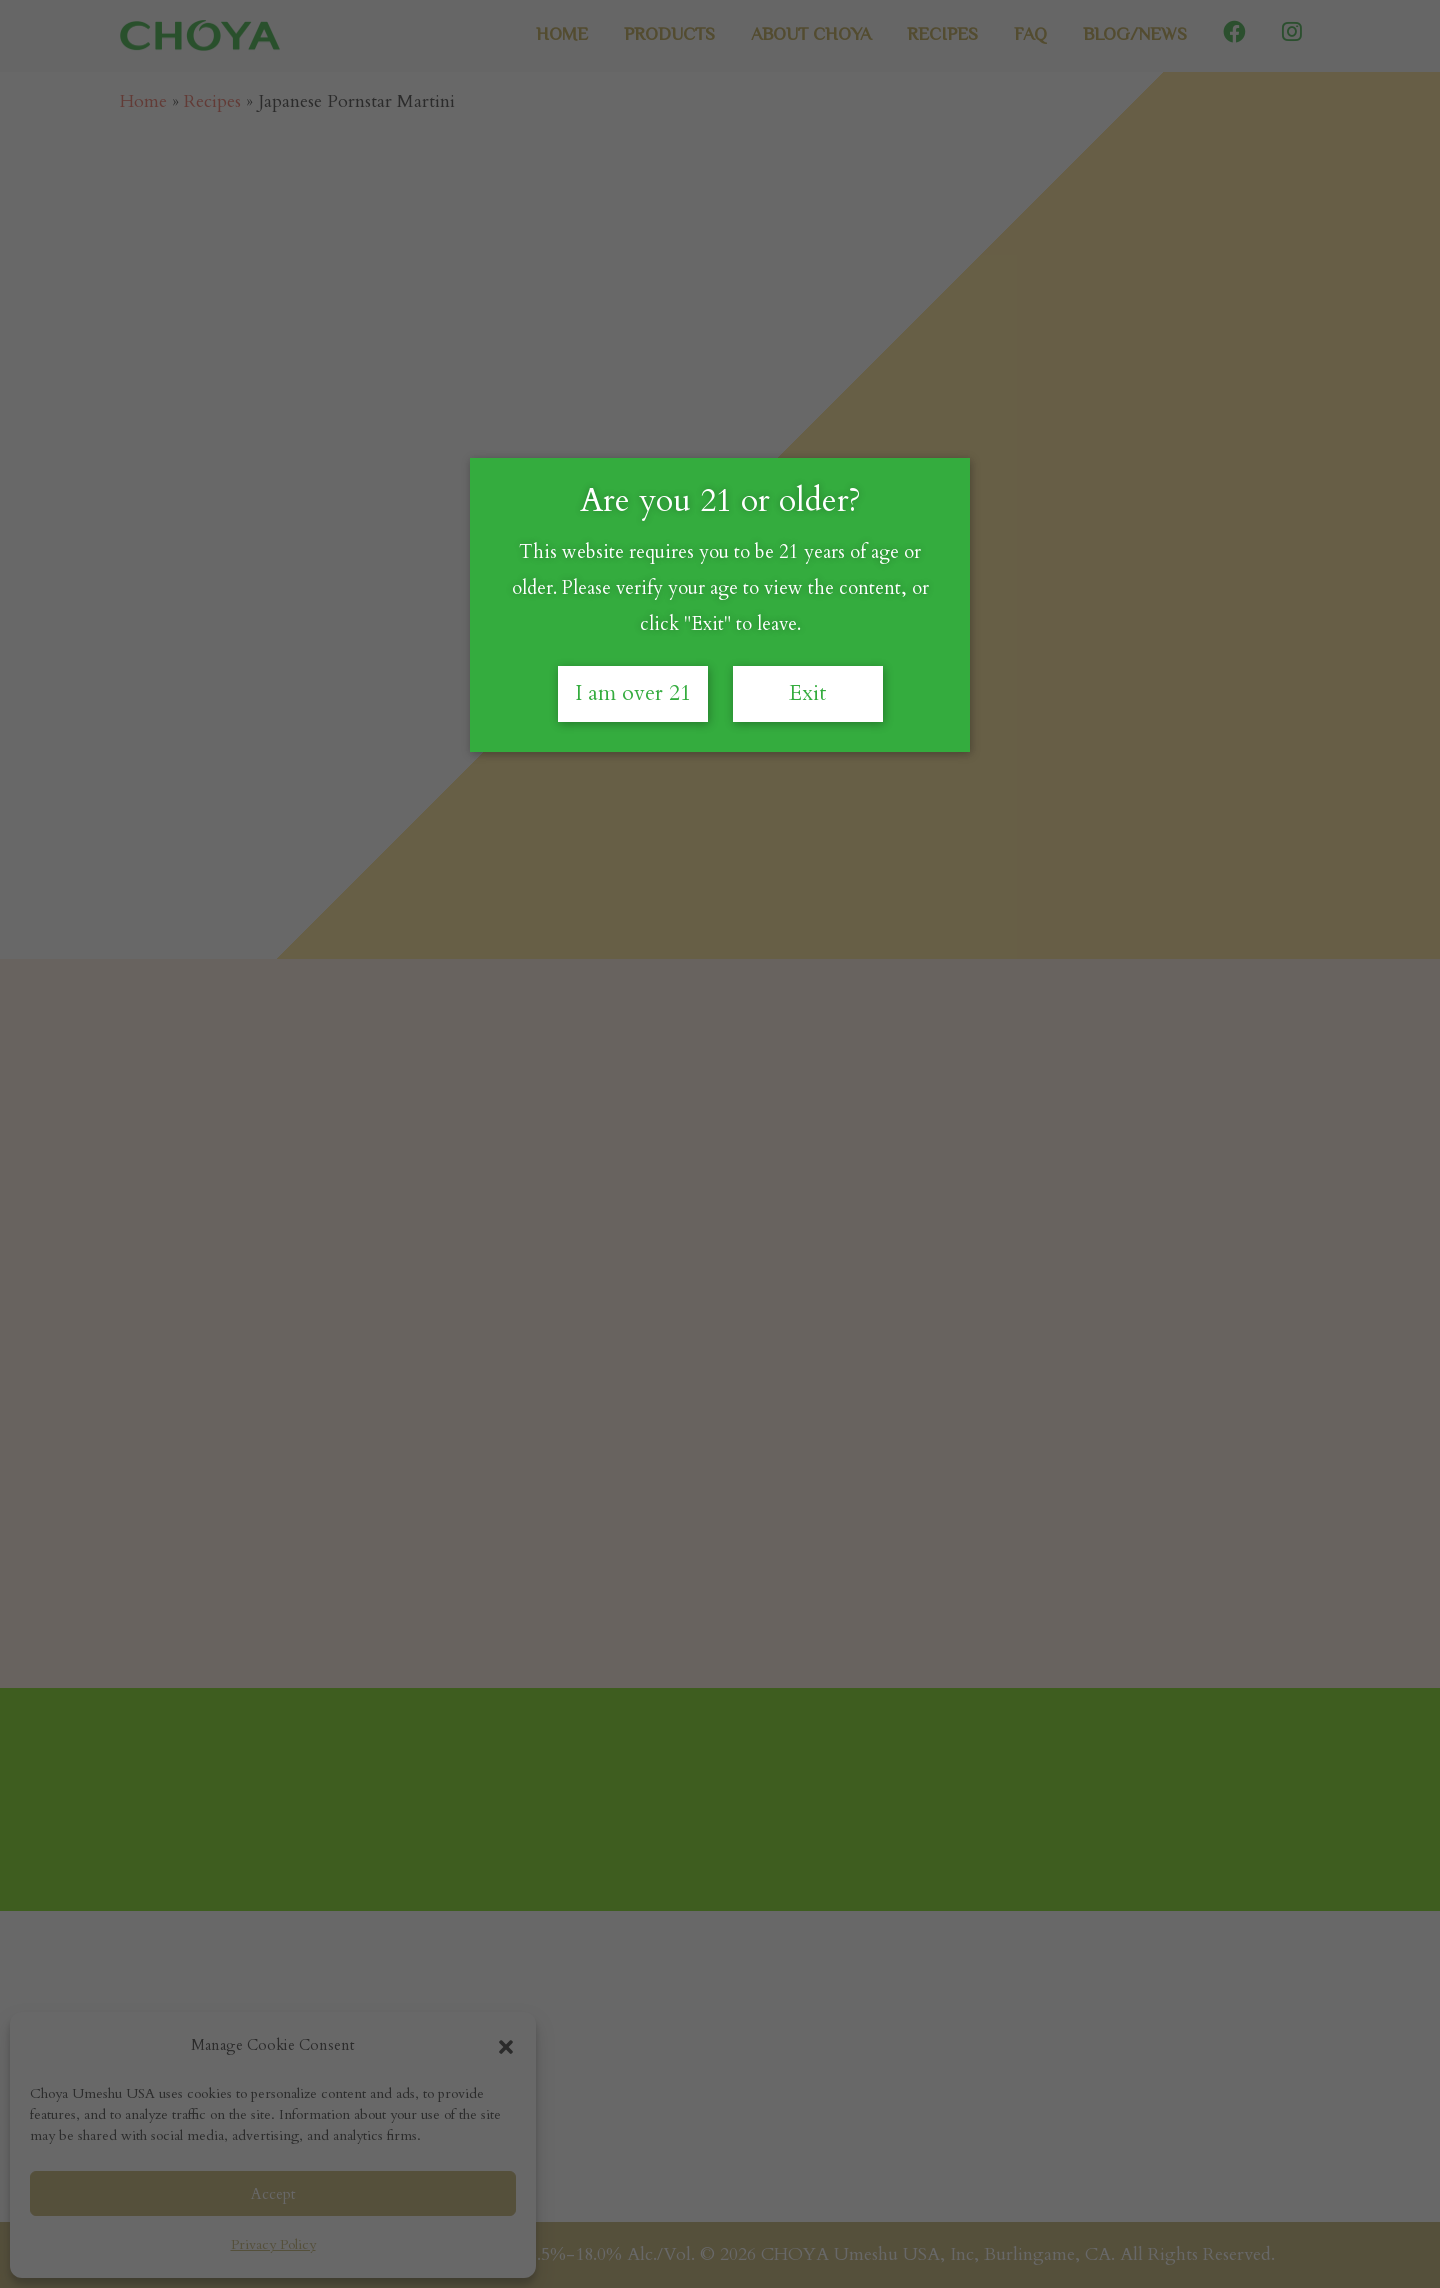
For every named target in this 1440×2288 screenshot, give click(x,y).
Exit (808, 693)
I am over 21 (633, 693)
